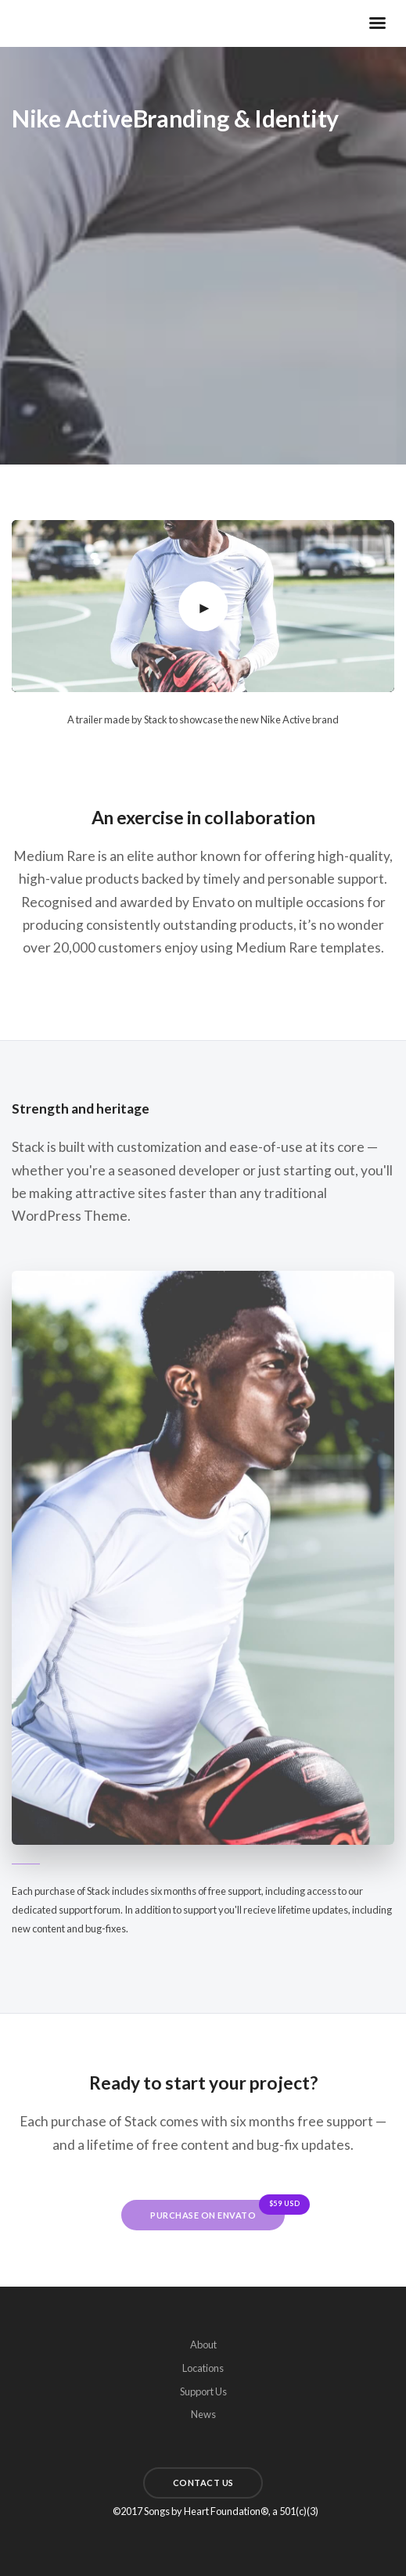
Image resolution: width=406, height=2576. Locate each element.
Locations (203, 2368)
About (203, 2344)
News (203, 2414)
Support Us (203, 2391)
